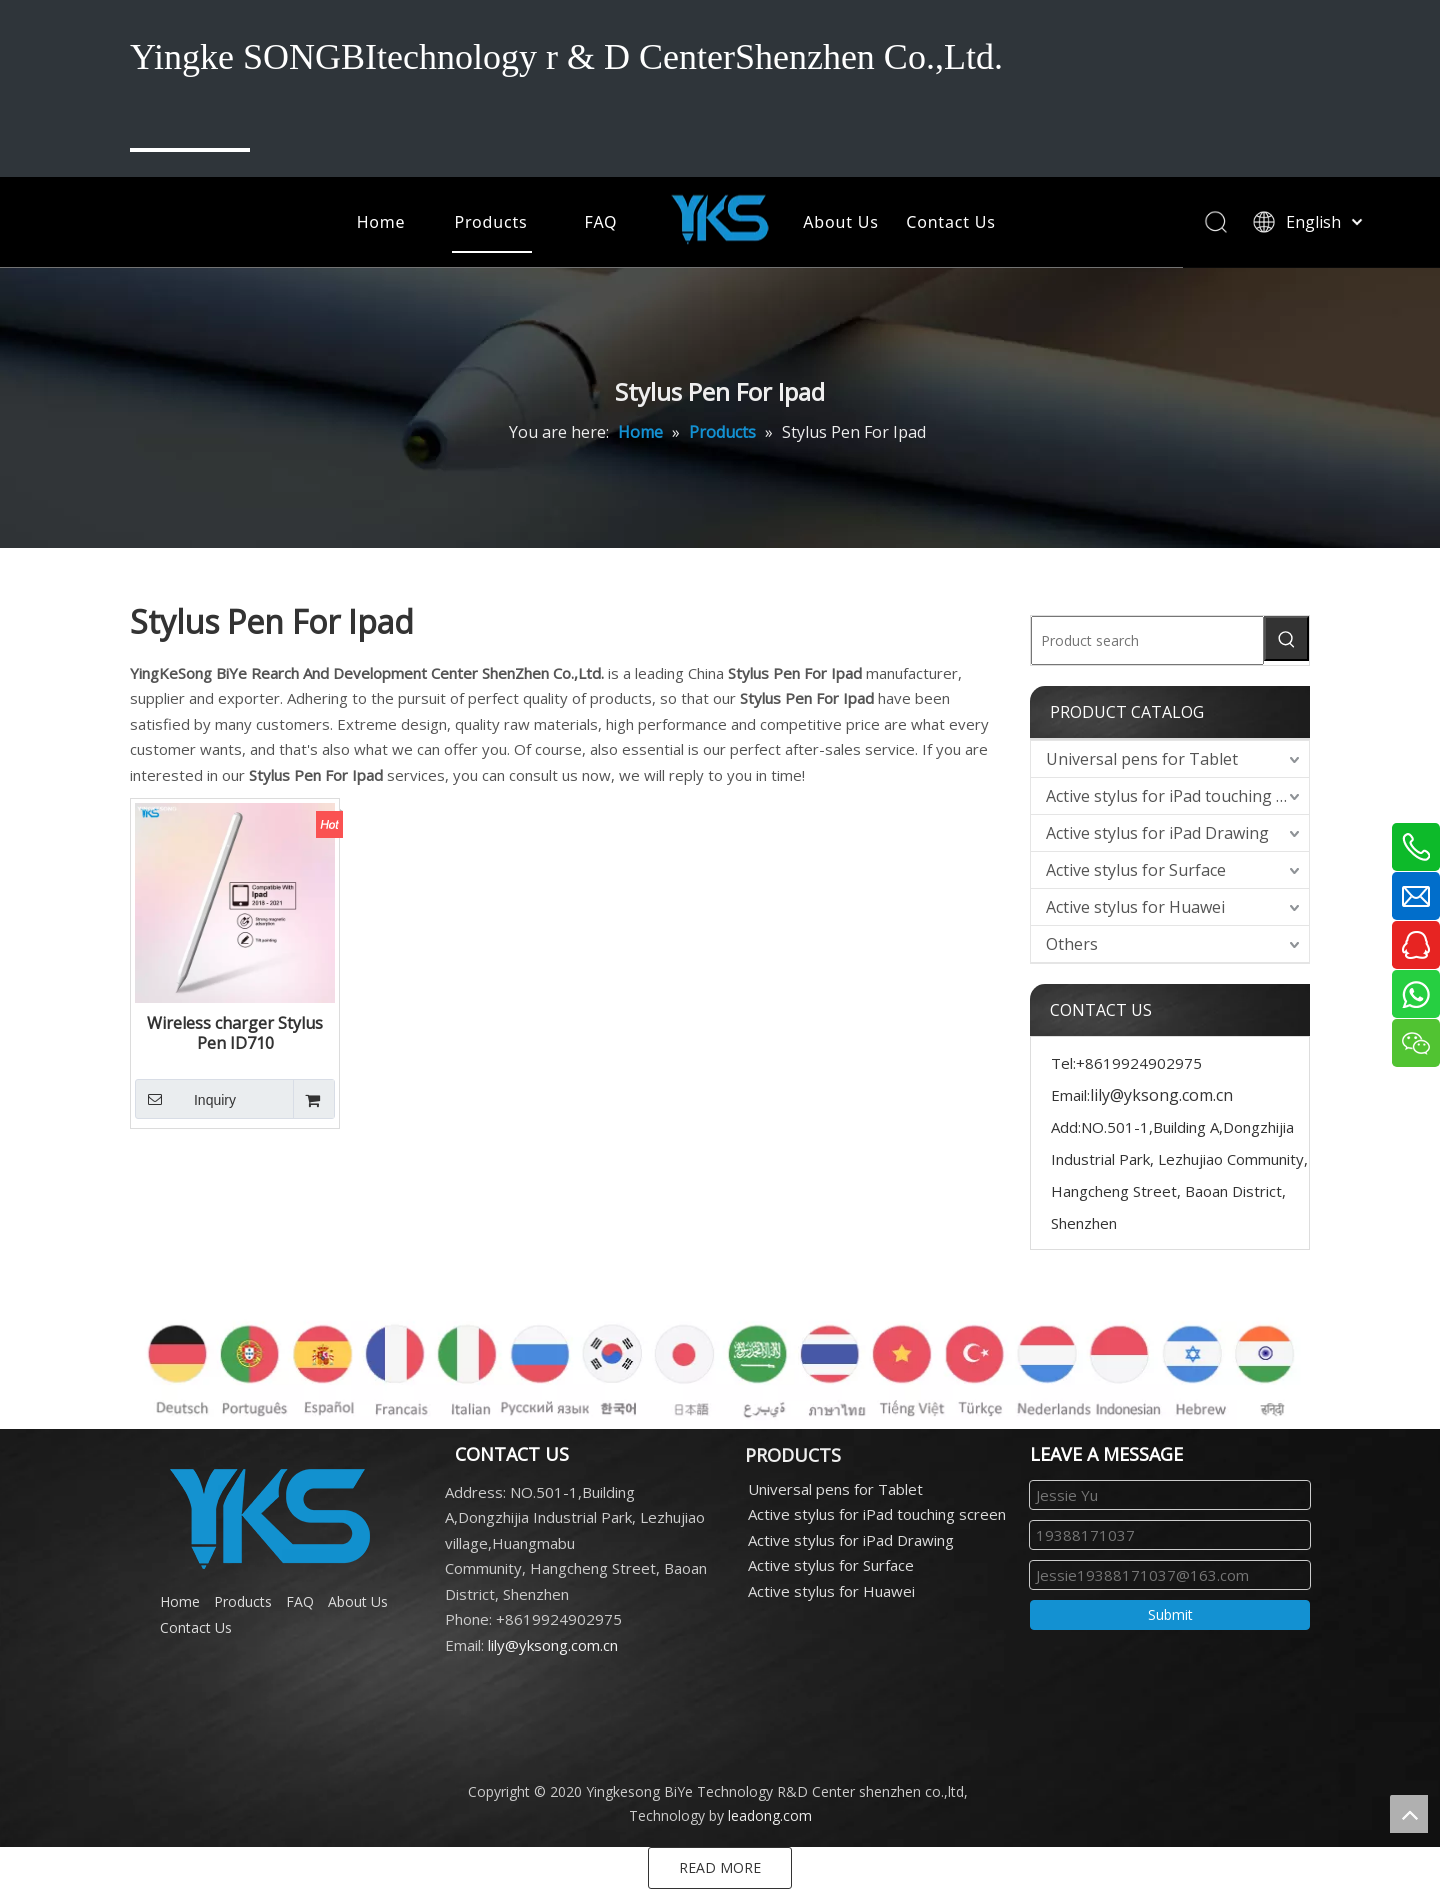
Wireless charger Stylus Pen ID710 (235, 1033)
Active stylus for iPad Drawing (1157, 833)
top (1409, 1814)
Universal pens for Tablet (1142, 759)
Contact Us (950, 222)
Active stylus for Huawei (1135, 907)
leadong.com (770, 1815)
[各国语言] (720, 1359)
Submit (1170, 1614)
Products (491, 222)
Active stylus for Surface (1136, 870)
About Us (840, 222)
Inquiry (185, 1099)
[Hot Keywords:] (1286, 638)
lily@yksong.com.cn (1161, 1095)
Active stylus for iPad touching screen (1177, 796)
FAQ (601, 222)
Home (381, 222)
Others (1072, 944)
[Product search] (1147, 640)
